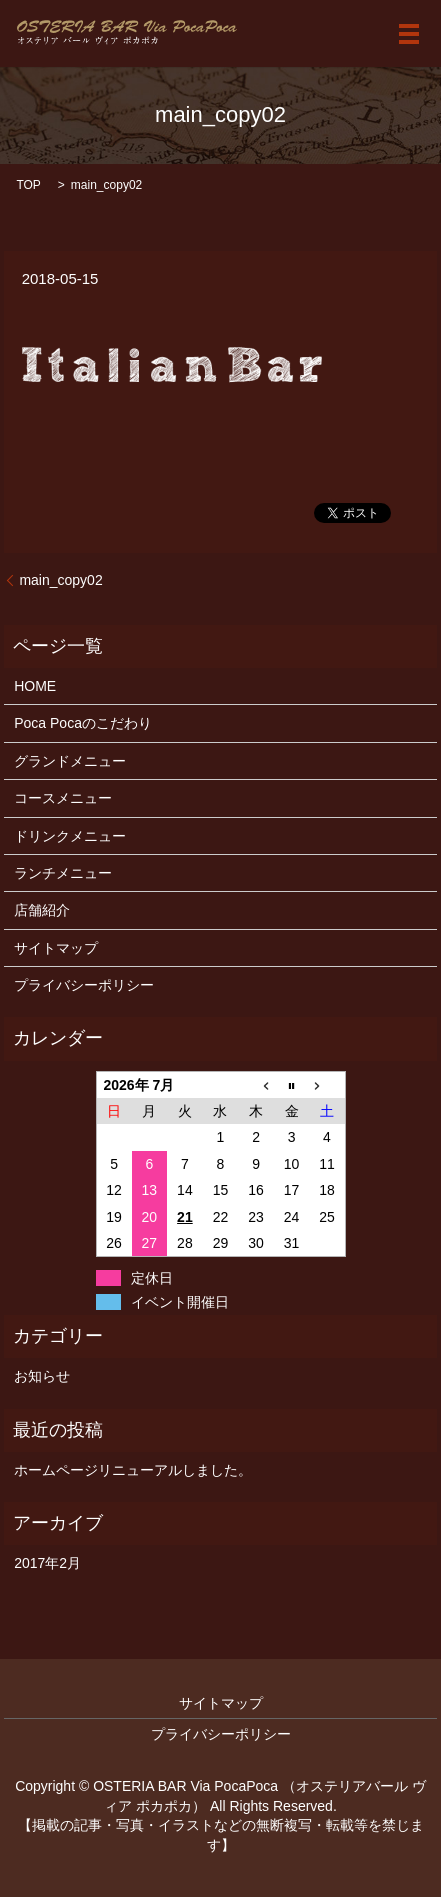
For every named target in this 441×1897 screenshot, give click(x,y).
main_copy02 (60, 580)
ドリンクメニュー (70, 836)
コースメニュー (63, 798)
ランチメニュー (63, 873)
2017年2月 (47, 1563)
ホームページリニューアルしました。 (133, 1470)
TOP (28, 185)
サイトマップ (56, 948)
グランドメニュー (70, 761)
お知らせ (42, 1376)
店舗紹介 (42, 910)
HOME (35, 686)
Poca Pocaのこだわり (83, 723)
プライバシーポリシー (84, 985)
